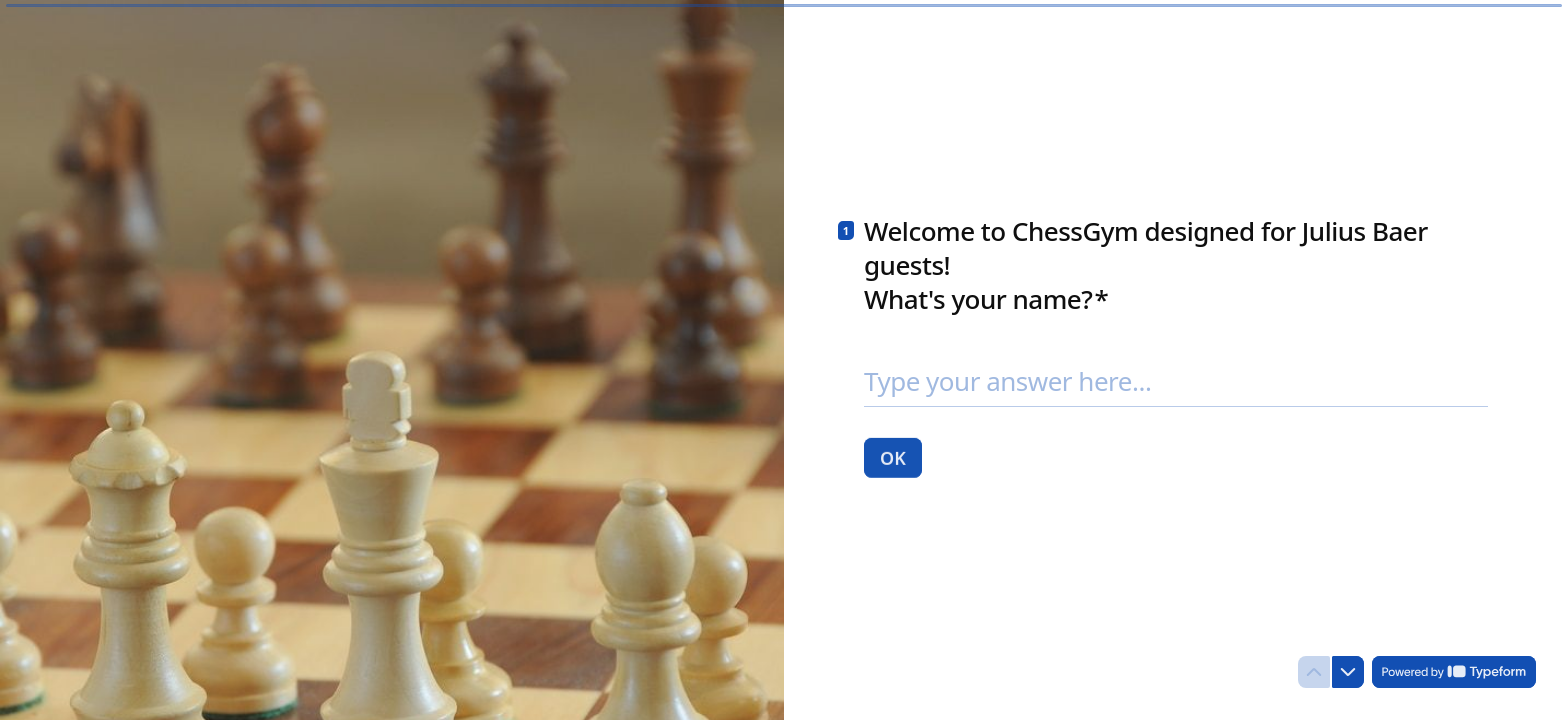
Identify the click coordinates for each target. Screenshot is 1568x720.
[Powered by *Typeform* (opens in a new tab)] (1454, 672)
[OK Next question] (893, 457)
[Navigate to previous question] (1314, 672)
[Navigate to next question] (1348, 672)
